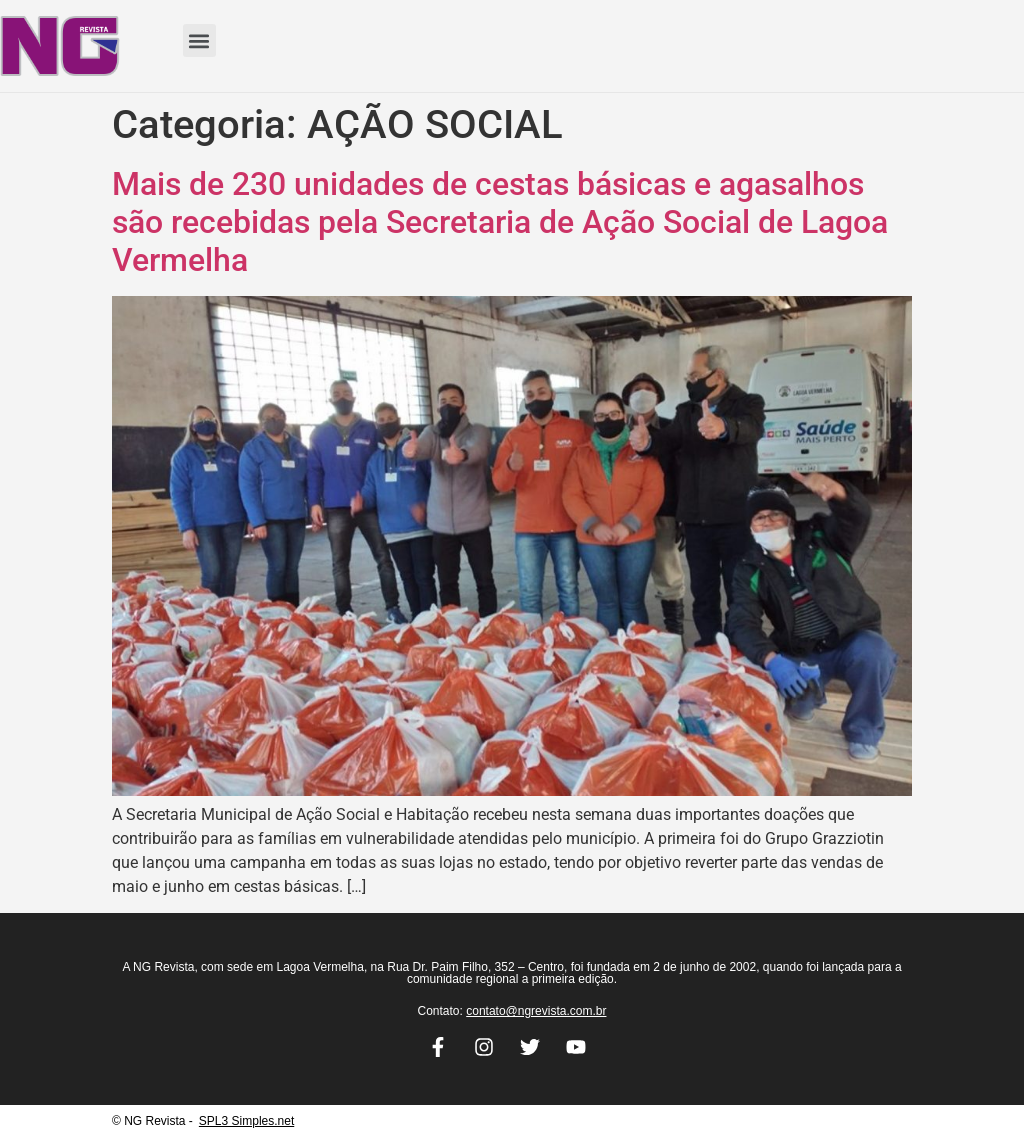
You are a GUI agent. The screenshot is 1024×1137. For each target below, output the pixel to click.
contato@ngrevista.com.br (536, 1011)
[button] (199, 40)
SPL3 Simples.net (246, 1121)
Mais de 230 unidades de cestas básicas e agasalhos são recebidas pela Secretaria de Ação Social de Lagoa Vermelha (500, 222)
